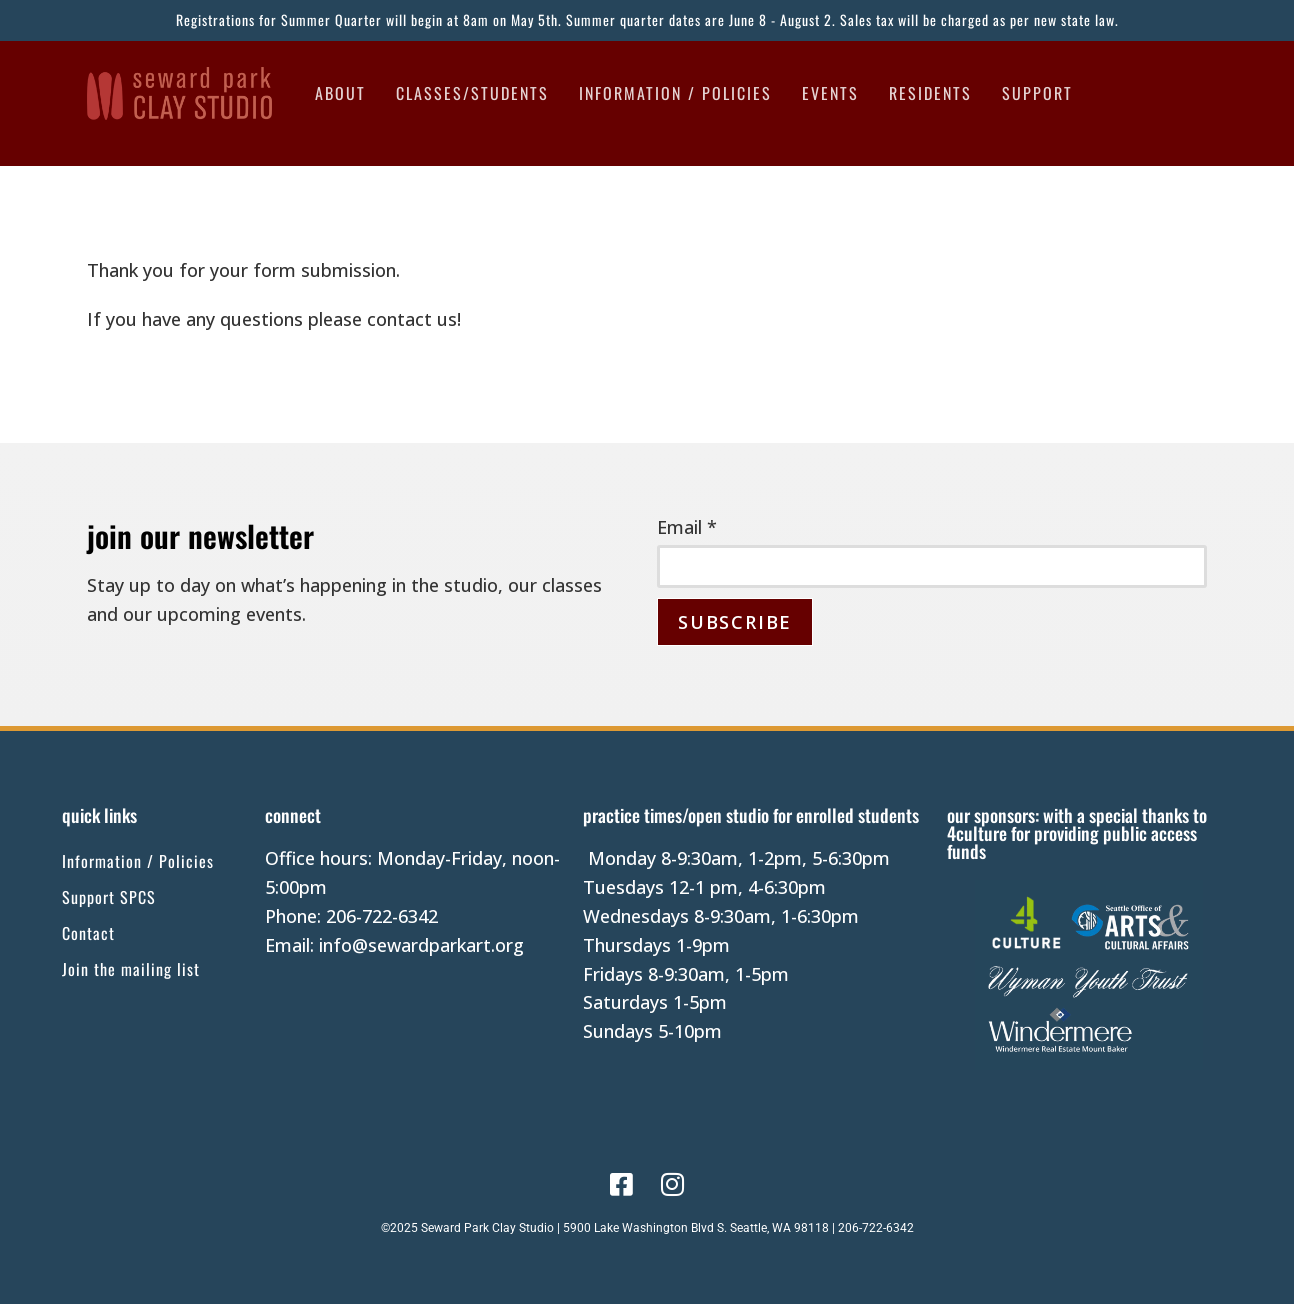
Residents (930, 93)
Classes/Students (472, 93)
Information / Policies (675, 93)
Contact (88, 933)
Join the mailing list (131, 969)
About (340, 93)
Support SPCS (109, 897)
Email (687, 527)
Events (830, 93)
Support (1037, 93)
